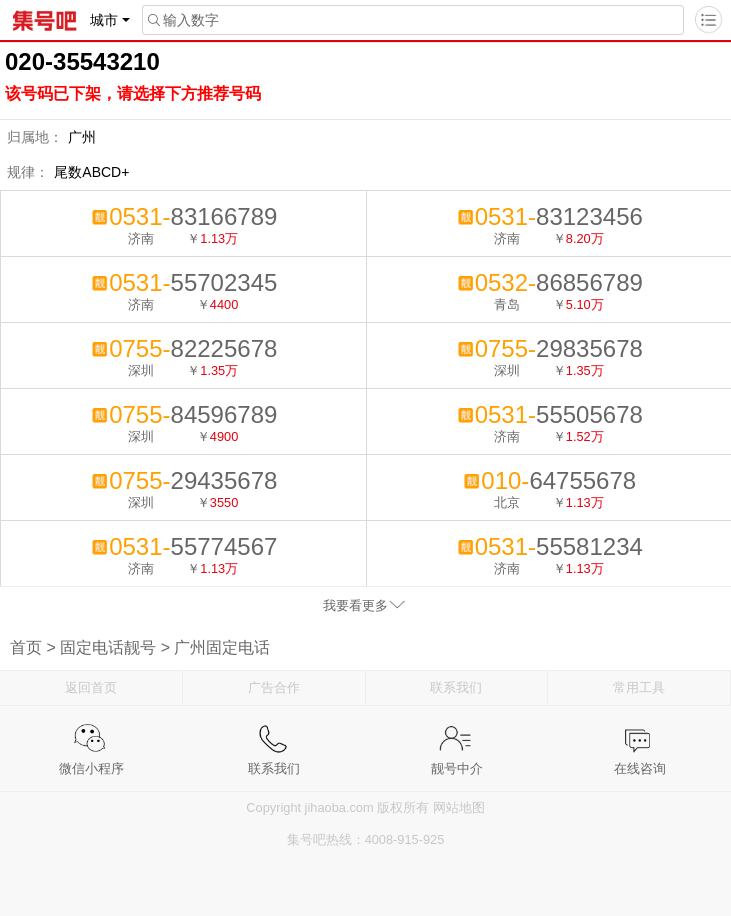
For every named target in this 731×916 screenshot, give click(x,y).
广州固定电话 (222, 647)
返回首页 (91, 687)
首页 (26, 647)
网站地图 (459, 807)
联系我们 (456, 687)
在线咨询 (640, 738)
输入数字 (181, 20)
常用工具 (639, 687)
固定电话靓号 (108, 647)
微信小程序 (91, 738)
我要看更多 (355, 605)
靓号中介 (457, 738)
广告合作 (274, 687)
